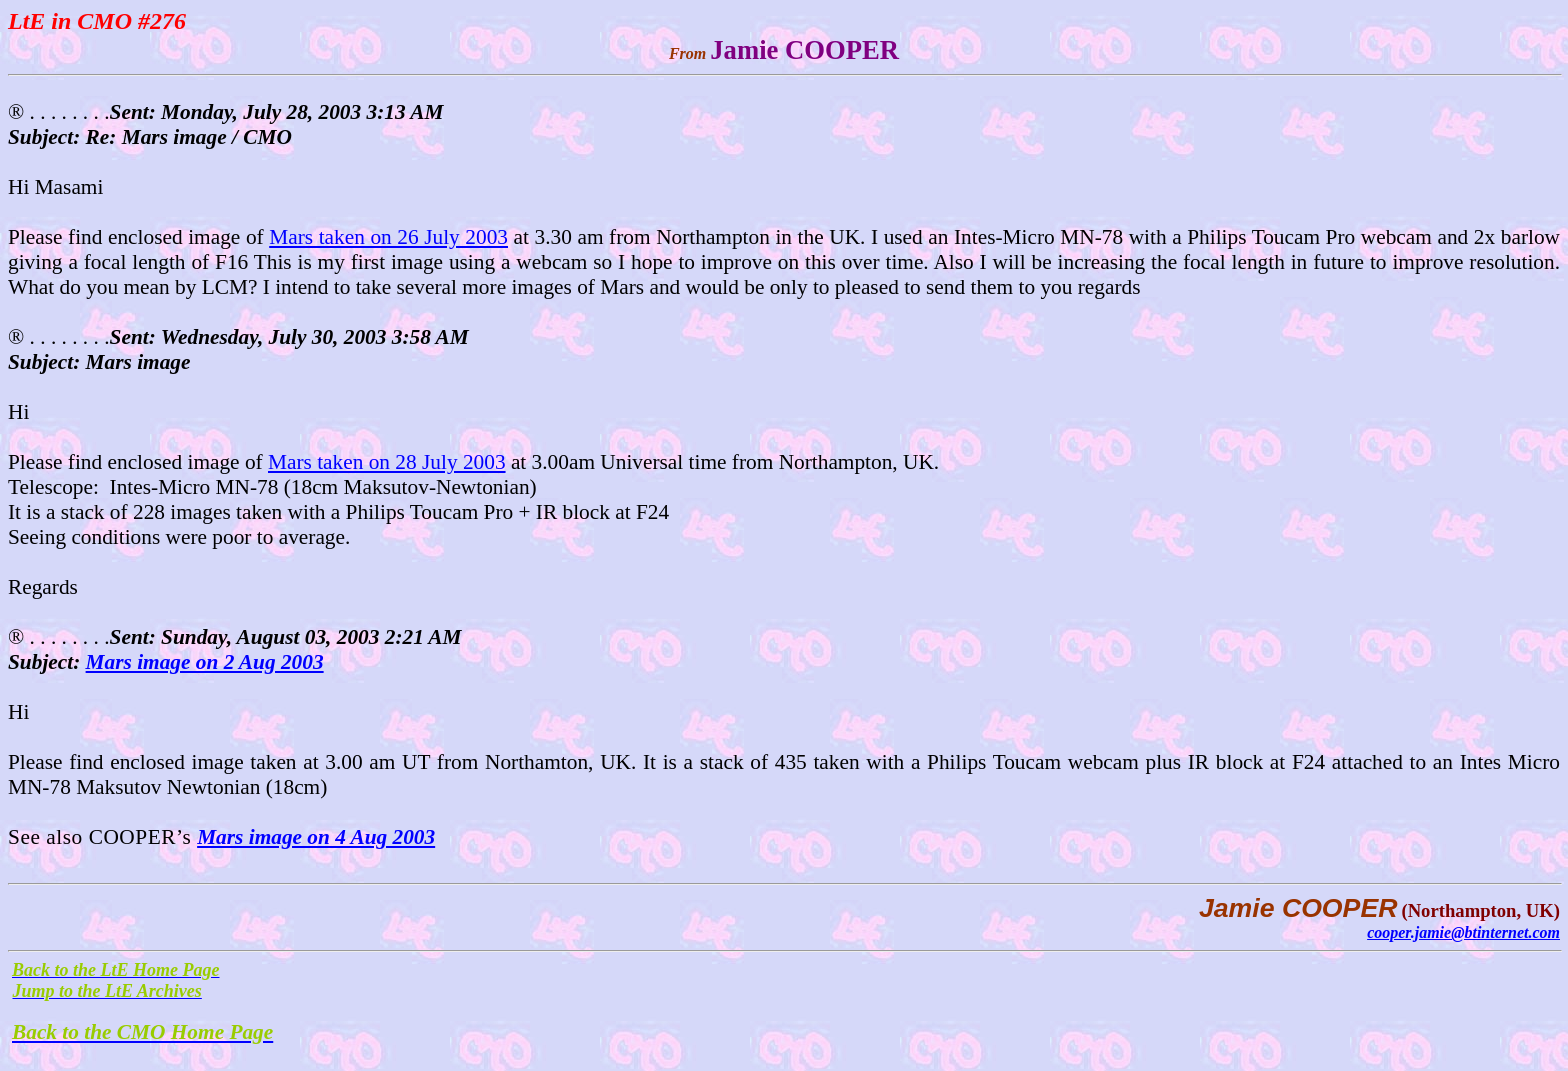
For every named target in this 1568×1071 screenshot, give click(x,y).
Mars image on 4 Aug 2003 (316, 837)
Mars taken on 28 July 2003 (387, 462)
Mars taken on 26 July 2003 (388, 237)
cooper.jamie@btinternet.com (1463, 932)
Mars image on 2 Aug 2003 (205, 662)
